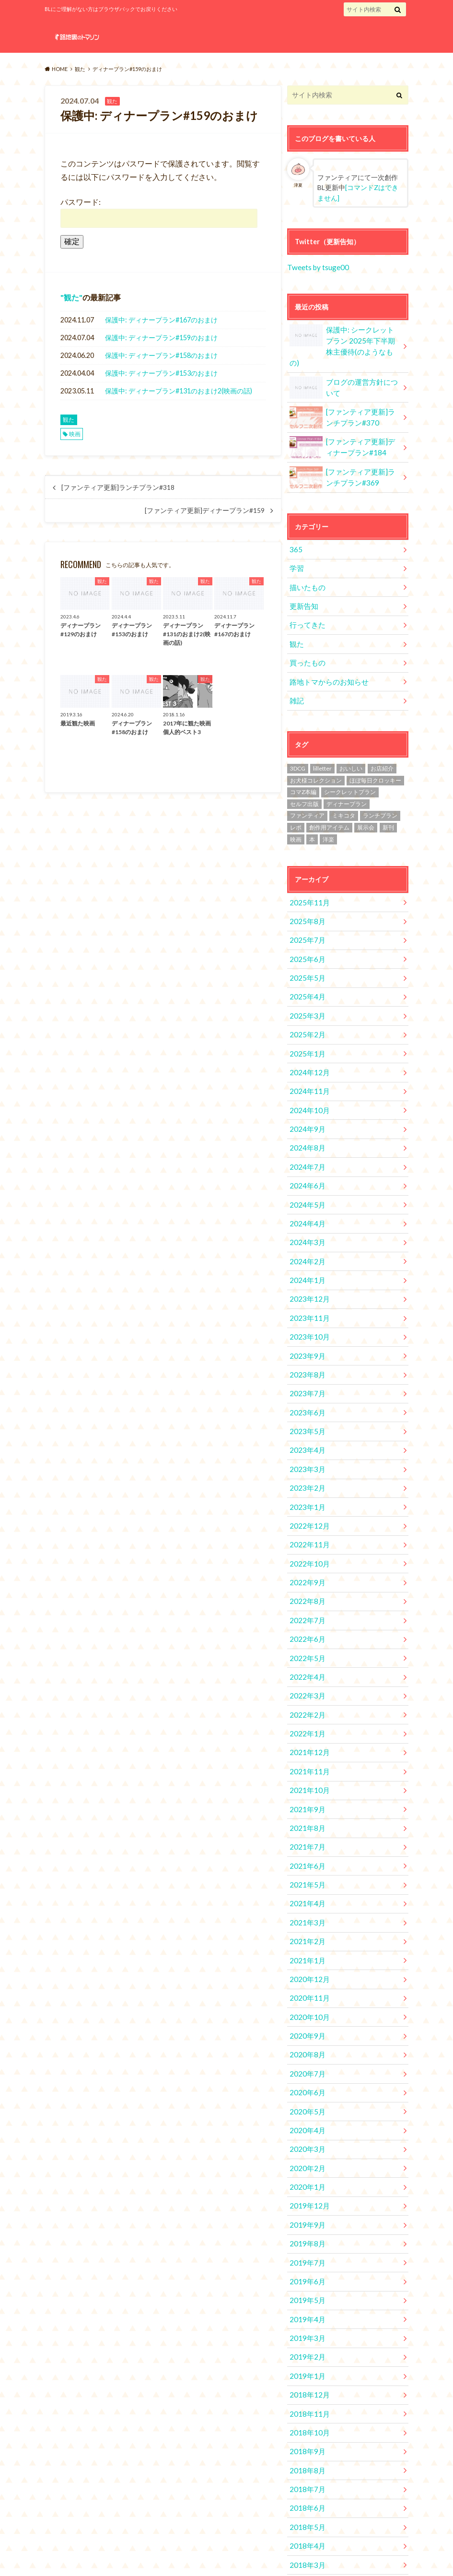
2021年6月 (305, 1780)
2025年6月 (305, 928)
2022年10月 (307, 1496)
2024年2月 (305, 1212)
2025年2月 (305, 999)
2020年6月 (305, 1993)
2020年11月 (307, 1904)
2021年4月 (305, 1815)
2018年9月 (305, 2330)
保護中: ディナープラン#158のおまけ (161, 355)
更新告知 (302, 586)
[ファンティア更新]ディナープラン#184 (343, 431)
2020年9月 (305, 1939)
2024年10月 (307, 1070)
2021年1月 (305, 1868)
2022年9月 (305, 1514)
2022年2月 (305, 1638)
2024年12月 (307, 1035)
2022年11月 (307, 1478)
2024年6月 (305, 1141)
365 (295, 532)
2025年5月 (305, 946)
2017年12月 (307, 2490)
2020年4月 (305, 2028)
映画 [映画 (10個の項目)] (296, 812)
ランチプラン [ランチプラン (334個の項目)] (380, 789)
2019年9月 (305, 2117)
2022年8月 (305, 1532)
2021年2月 (305, 1851)
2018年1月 (305, 2472)
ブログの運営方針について (344, 372)
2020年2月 (305, 2064)
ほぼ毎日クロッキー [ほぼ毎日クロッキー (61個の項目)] (375, 753)
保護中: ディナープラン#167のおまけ (161, 320)
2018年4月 (305, 2419)
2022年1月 (305, 1655)
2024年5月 (305, 1159)
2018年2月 (305, 2454)
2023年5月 (305, 1372)
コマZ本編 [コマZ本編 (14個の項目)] (303, 765)
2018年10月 (307, 2312)
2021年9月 (305, 1726)
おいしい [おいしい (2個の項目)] (350, 741)
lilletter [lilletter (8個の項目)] (322, 741)
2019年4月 (305, 2206)
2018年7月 (305, 2366)
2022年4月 (305, 1603)
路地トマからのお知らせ (326, 657)
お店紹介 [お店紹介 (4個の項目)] (382, 741)
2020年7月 (305, 1975)
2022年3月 (305, 1620)
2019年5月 (305, 2188)
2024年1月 (305, 1230)
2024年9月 (305, 1088)
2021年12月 (307, 1673)
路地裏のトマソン (334, 2552)
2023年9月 (305, 1301)
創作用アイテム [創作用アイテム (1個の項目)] (329, 800)
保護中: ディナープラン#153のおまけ (161, 373)
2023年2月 (305, 1425)
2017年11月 (307, 2508)
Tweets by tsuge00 (316, 266)
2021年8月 (305, 1744)
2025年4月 (305, 964)
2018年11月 (307, 2295)
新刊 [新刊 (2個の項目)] (388, 800)
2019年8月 (305, 2135)
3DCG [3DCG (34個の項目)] (297, 741)
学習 (295, 550)
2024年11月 (307, 1052)
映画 (75, 434)
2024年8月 (305, 1106)
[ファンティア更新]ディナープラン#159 (205, 510)
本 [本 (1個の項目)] (312, 812)
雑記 (295, 674)
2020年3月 (305, 2046)
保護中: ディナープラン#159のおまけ (161, 337)
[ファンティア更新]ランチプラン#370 (343, 402)
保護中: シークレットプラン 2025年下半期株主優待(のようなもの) (342, 337)
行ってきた (306, 603)
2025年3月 (305, 981)
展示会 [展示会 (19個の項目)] (365, 800)
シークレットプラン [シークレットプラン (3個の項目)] (350, 765)
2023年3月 (305, 1407)
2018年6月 (305, 2383)
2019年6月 (305, 2170)
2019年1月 (305, 2259)
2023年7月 (305, 1336)
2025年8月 (305, 893)
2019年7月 (305, 2153)
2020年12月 (307, 1886)
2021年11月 (307, 1691)
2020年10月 (307, 1922)
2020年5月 (305, 2010)
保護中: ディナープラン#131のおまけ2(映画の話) (178, 391)
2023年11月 (307, 1265)
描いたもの (306, 568)
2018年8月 (305, 2348)
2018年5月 (305, 2401)
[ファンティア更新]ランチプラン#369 (343, 461)
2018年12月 (307, 2277)
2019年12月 (307, 2099)
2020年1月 (305, 2081)
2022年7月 (305, 1549)
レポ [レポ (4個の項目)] (296, 800)
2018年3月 (305, 2437)
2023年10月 (307, 1283)
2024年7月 (305, 1123)
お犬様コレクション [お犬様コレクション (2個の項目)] (316, 753)
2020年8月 (305, 1957)
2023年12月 (307, 1248)
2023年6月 (305, 1354)
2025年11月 (307, 875)
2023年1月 (305, 1443)
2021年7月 (305, 1762)
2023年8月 (305, 1319)
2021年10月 (307, 1709)
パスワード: (158, 212)
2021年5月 (305, 1797)
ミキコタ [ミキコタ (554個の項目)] (343, 789)
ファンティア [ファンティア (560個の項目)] (307, 789)
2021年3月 (305, 1833)
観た (71, 297)
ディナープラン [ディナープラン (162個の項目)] (346, 777)
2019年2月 (305, 2241)
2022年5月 (305, 1585)
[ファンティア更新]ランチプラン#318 (117, 487)
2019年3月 (305, 2224)
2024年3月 (305, 1194)
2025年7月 (305, 910)
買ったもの (306, 639)
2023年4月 (305, 1390)
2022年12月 (307, 1461)
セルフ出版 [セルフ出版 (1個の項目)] (304, 777)
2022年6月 (305, 1567)
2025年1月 (305, 1017)
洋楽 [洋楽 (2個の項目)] (328, 812)
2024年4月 (305, 1177)
